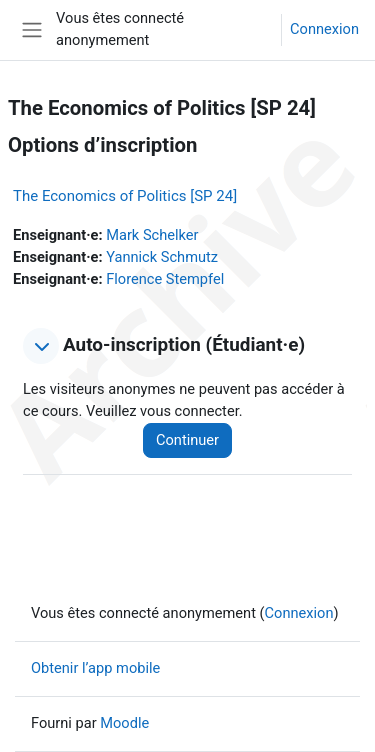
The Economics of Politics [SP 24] (125, 196)
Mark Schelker (152, 235)
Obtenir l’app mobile (95, 668)
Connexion (324, 29)
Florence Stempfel (165, 279)
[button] (41, 346)
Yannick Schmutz (162, 257)
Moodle (124, 723)
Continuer (187, 440)
